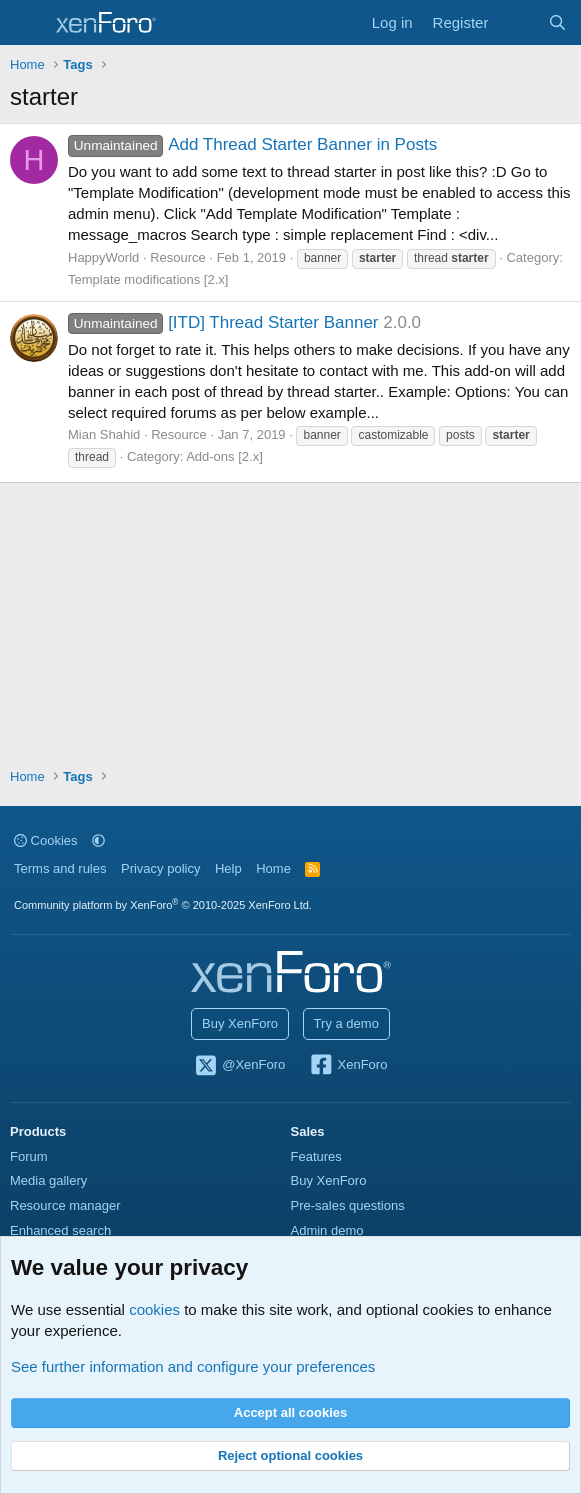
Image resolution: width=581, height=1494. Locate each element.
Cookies (46, 840)
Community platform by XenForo (163, 905)
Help (228, 868)
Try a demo (346, 1023)
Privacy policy (160, 868)
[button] (98, 840)
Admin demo (327, 1230)
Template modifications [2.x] (148, 279)
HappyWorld (103, 257)
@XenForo (240, 1066)
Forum (29, 1156)
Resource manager (65, 1205)
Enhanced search (60, 1230)
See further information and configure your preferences (193, 1366)
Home (273, 868)
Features (316, 1156)
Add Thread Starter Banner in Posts (252, 144)
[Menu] (27, 23)
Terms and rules (60, 868)
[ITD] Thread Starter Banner (223, 322)
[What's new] (517, 22)
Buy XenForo (240, 1023)
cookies (154, 1309)
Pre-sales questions (348, 1205)
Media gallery (48, 1180)
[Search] (557, 22)
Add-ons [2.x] (224, 456)
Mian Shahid (104, 434)
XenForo (348, 1066)
